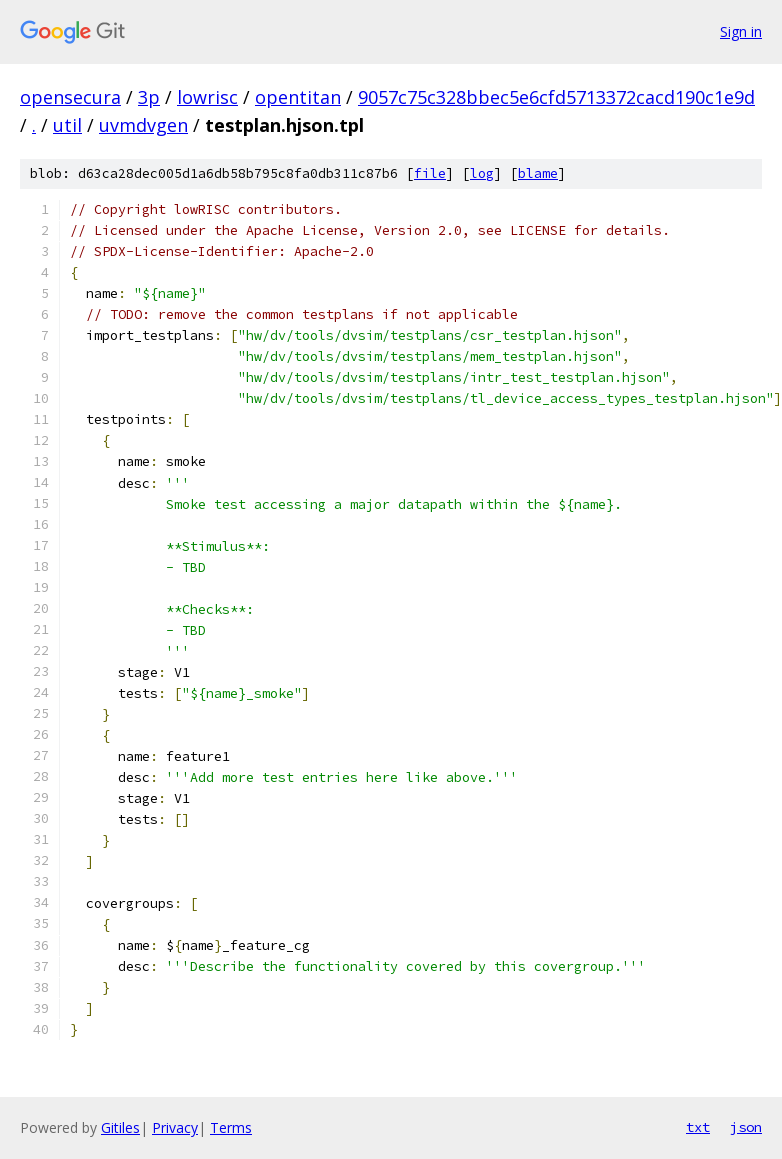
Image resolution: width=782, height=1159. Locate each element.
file (430, 173)
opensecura (70, 97)
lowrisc (207, 97)
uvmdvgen (143, 125)
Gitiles (120, 1127)
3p (149, 97)
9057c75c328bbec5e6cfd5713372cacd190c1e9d (556, 97)
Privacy (175, 1127)
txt (698, 1127)
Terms (231, 1127)
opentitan (298, 97)
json (746, 1127)
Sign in (741, 31)
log (482, 173)
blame (538, 173)
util (67, 125)
